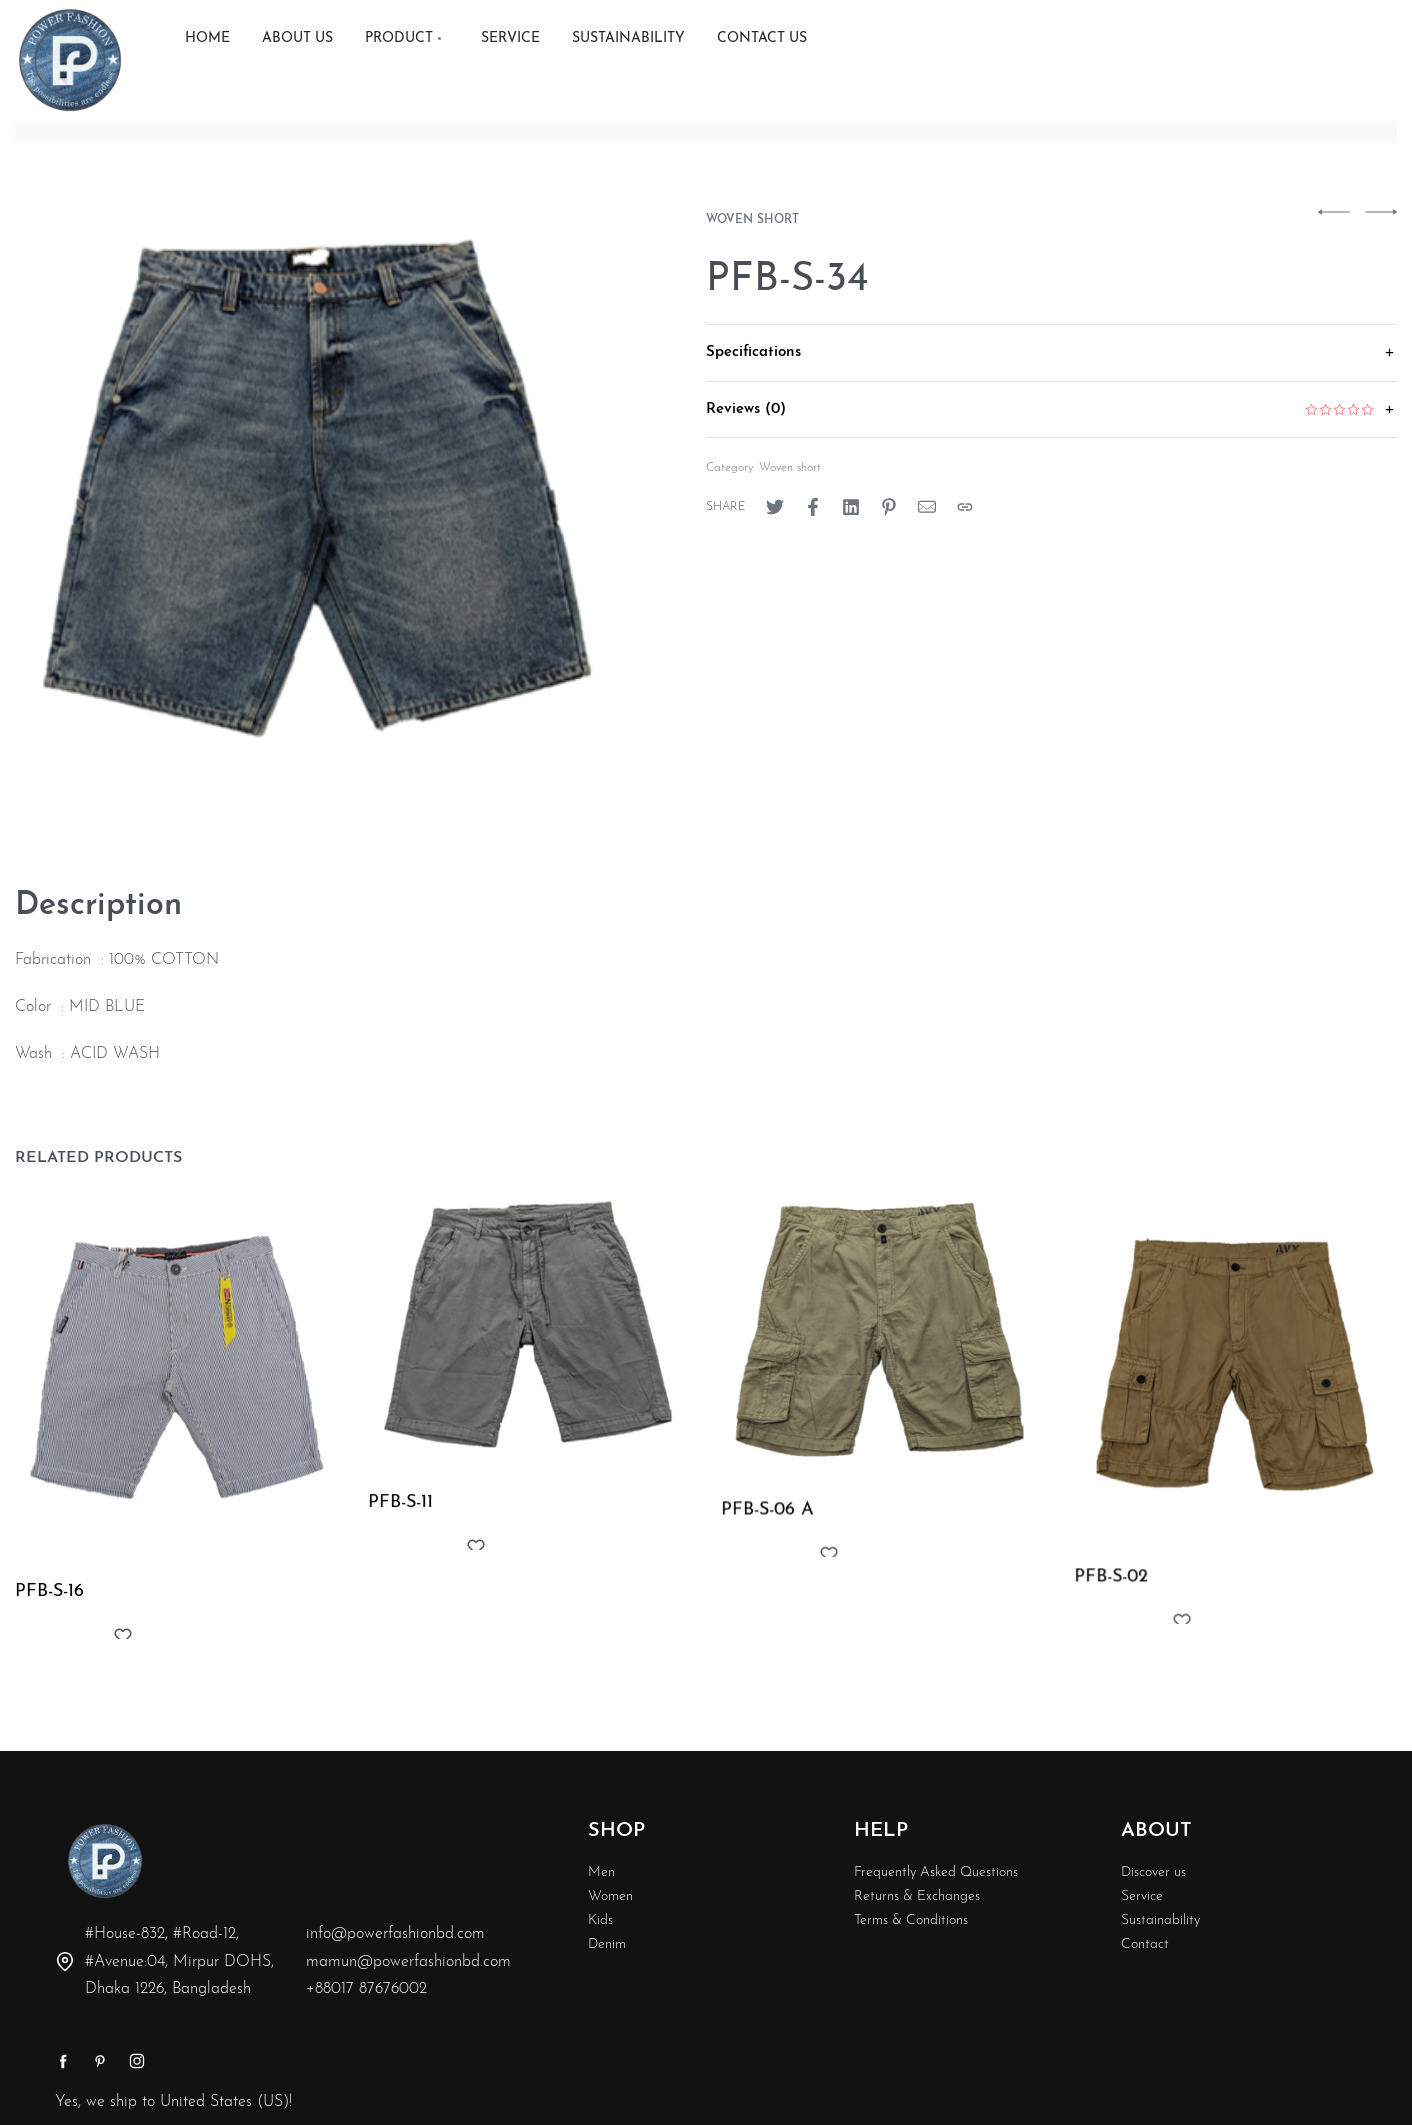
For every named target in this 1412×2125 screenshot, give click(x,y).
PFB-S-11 (401, 1510)
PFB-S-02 (1115, 1599)
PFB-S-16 (50, 1594)
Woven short (752, 220)
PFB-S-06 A (769, 1524)
